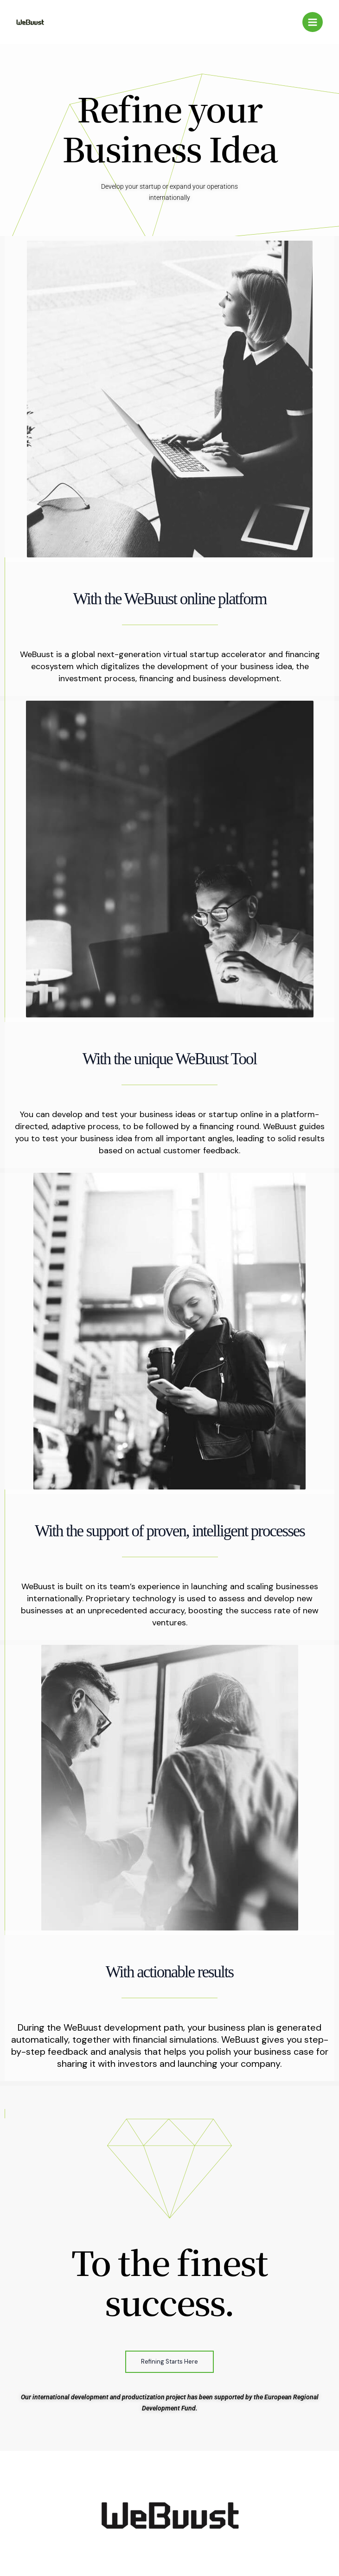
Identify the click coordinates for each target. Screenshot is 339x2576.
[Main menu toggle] (312, 22)
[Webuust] (30, 22)
